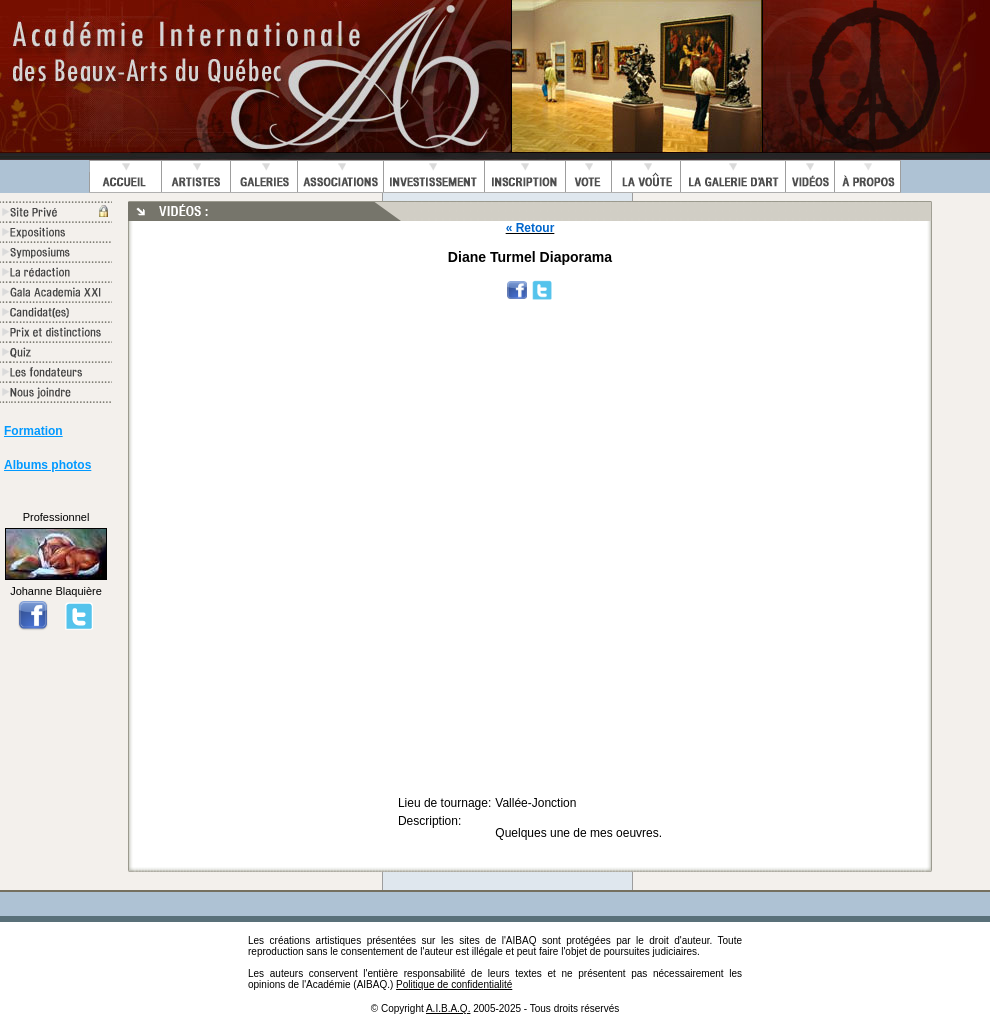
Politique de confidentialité (454, 984)
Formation (33, 431)
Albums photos (47, 465)
